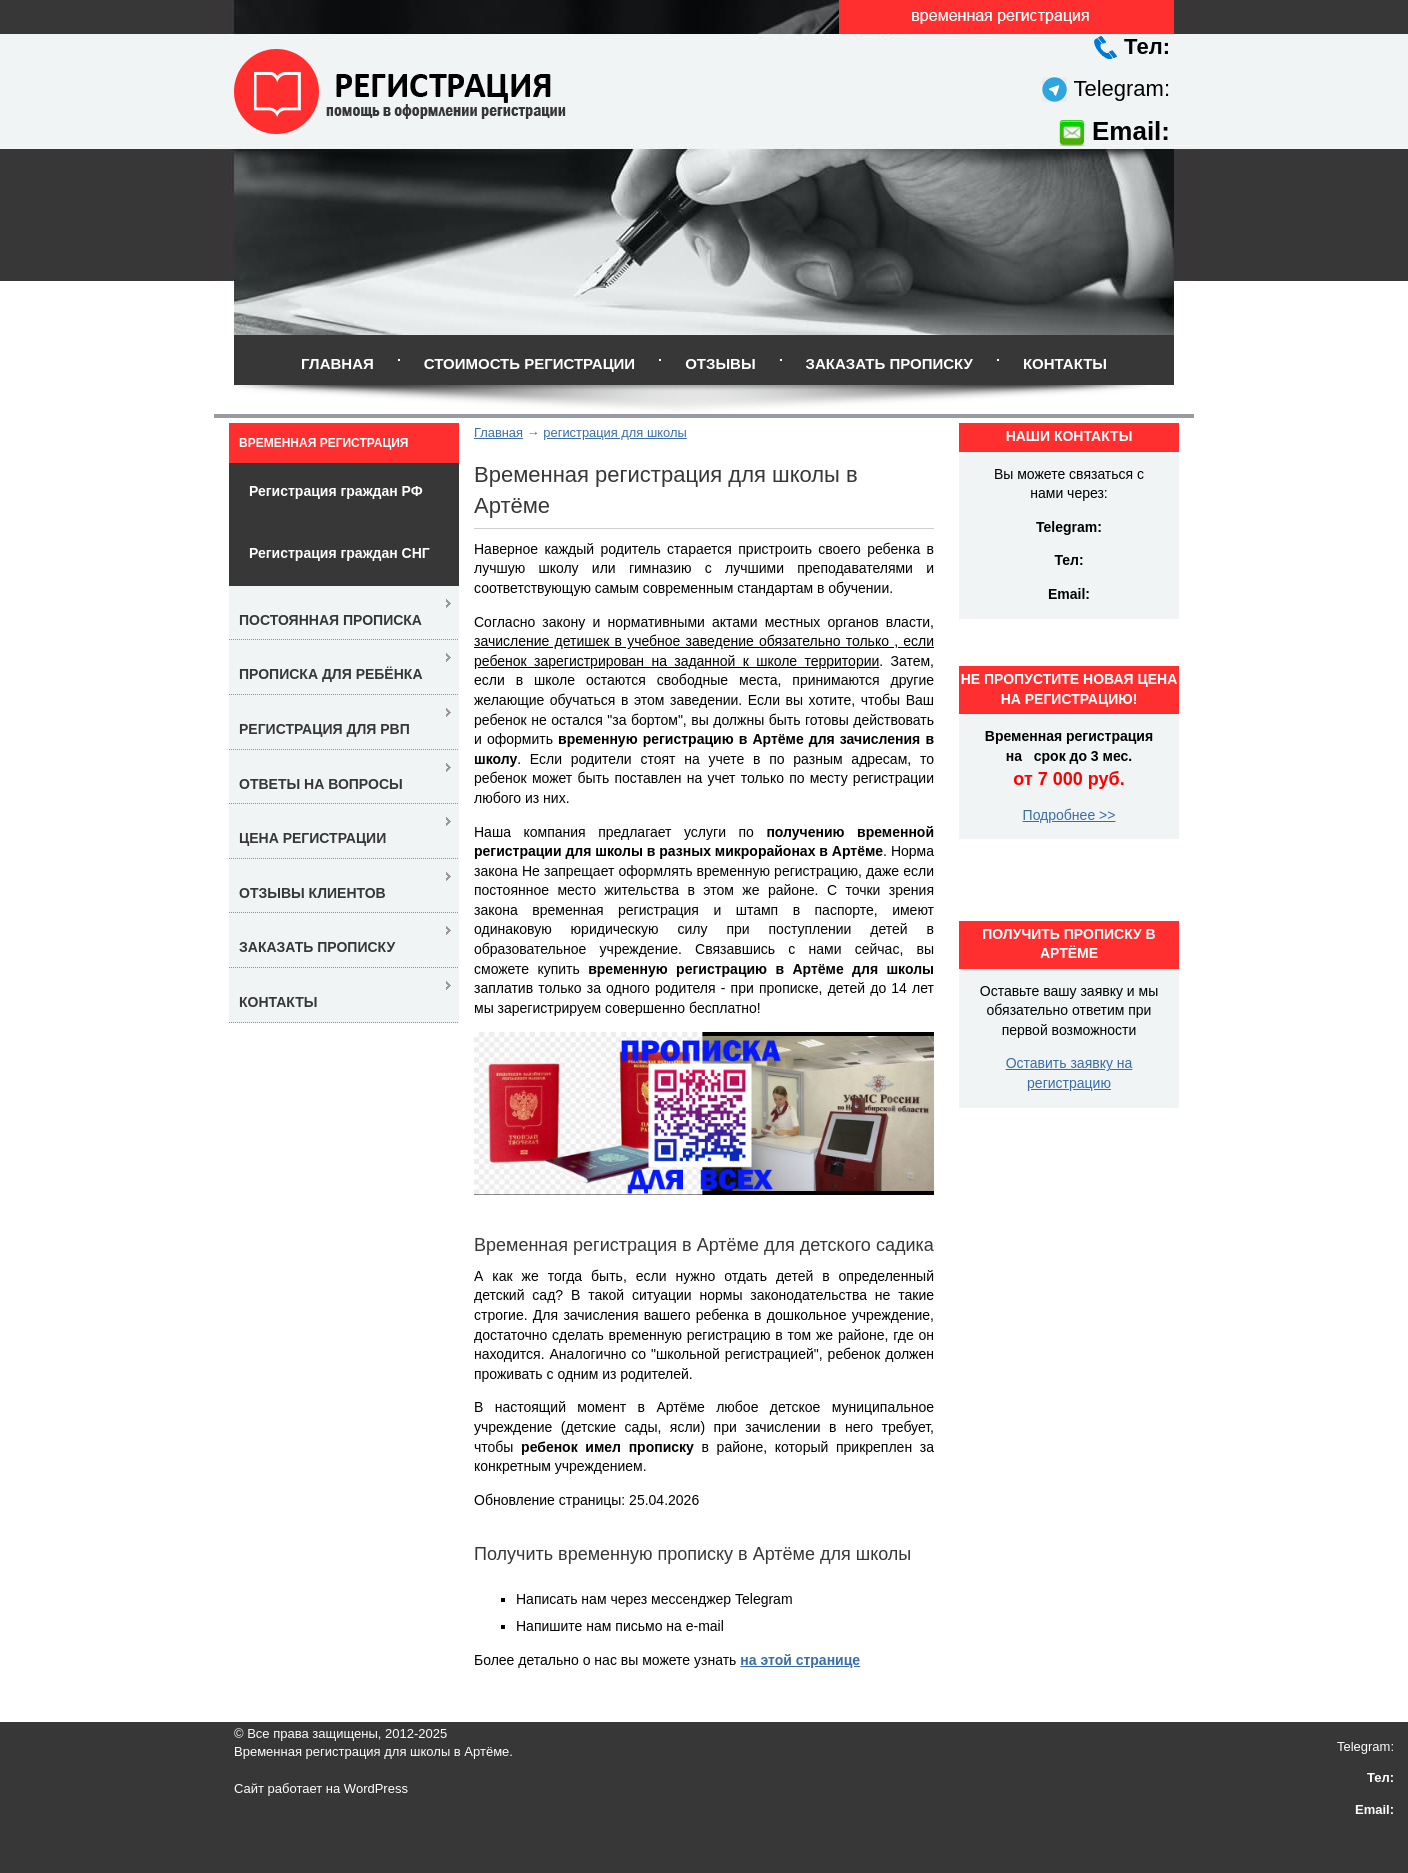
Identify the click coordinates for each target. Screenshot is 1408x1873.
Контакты (1065, 363)
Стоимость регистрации (529, 363)
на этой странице (800, 1660)
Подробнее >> (1069, 815)
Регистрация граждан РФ (336, 491)
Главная (337, 363)
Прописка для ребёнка (331, 674)
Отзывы (720, 363)
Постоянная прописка (330, 620)
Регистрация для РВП (324, 729)
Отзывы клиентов (312, 893)
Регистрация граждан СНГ (339, 553)
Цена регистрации (312, 838)
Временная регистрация (323, 443)
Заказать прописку (889, 363)
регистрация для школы (614, 432)
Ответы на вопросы (321, 784)
